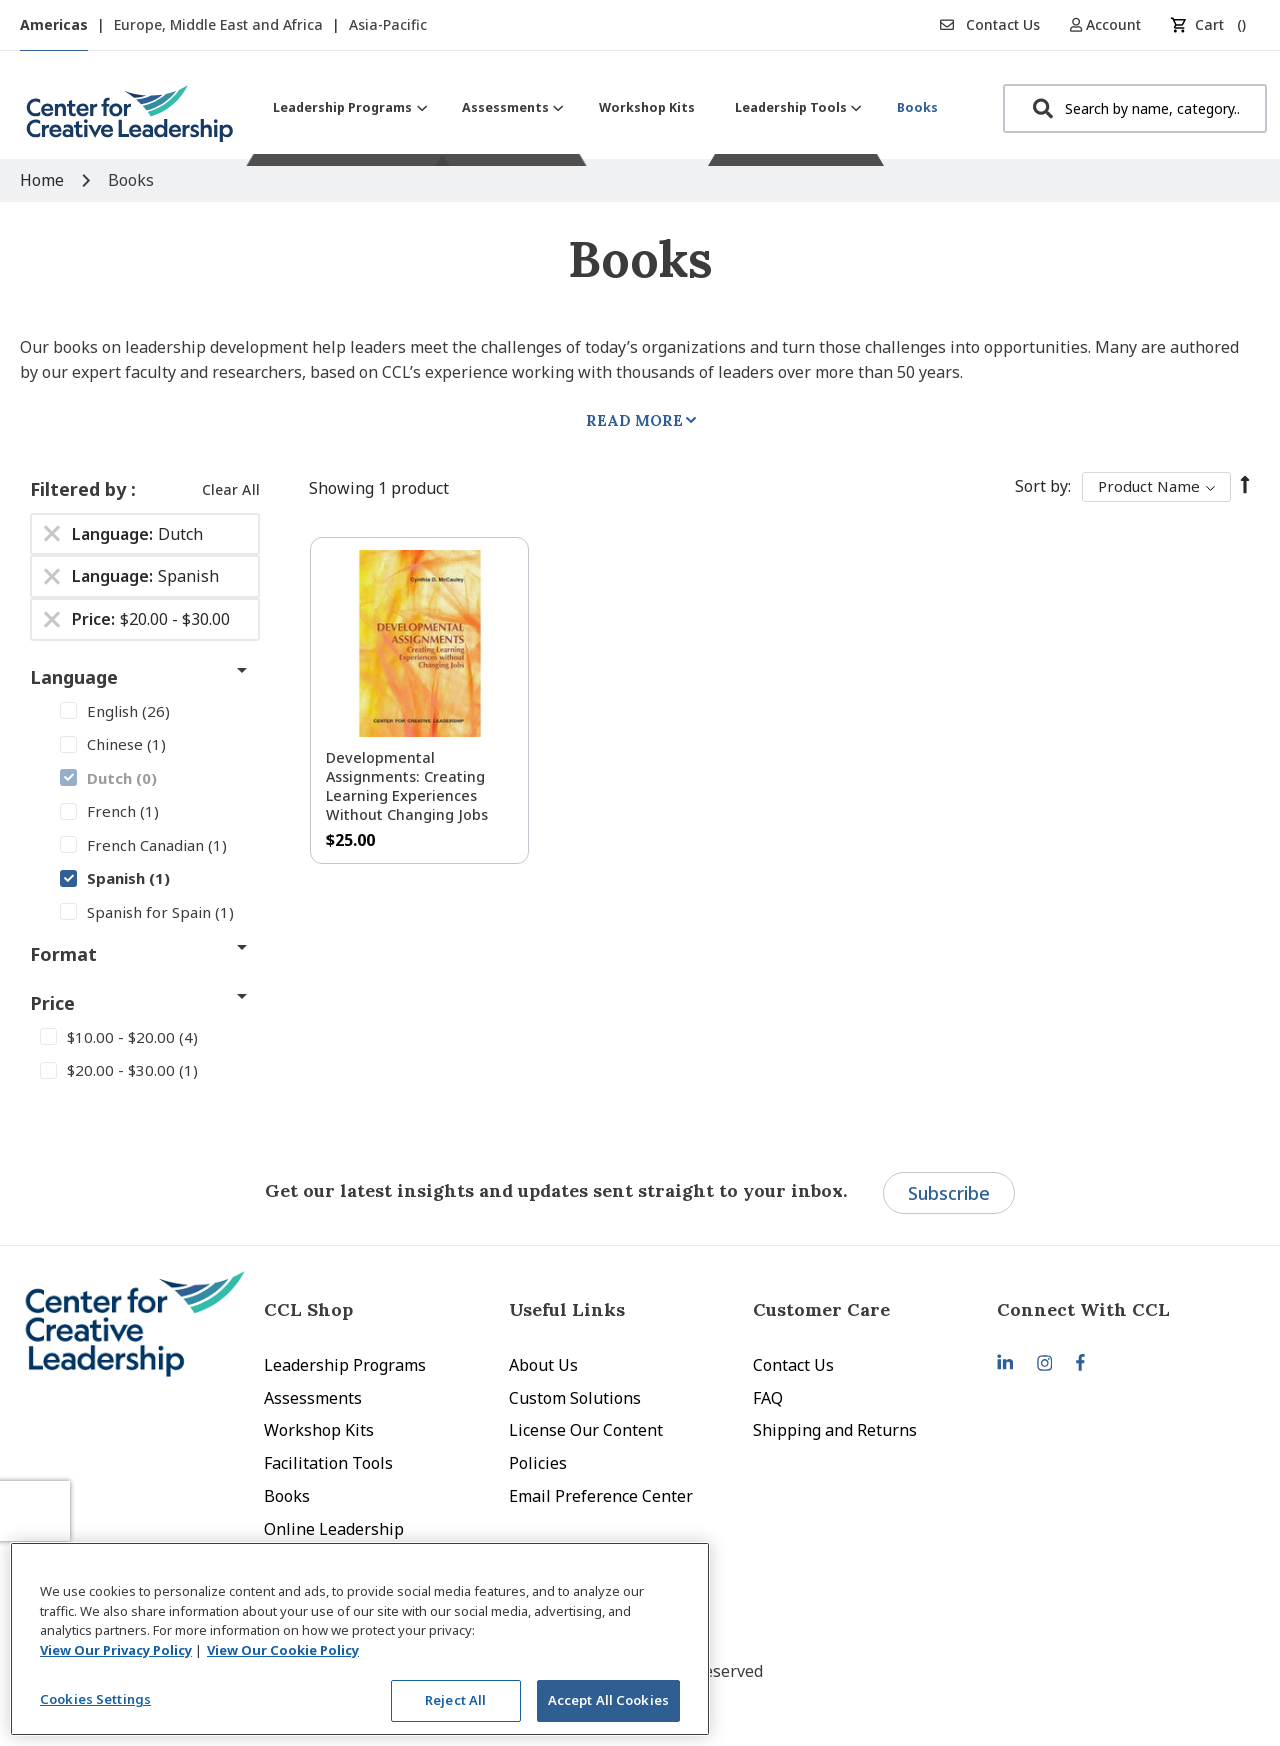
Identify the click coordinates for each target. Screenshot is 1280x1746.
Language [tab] (74, 677)
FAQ (768, 1398)
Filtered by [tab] (80, 489)
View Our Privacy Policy (116, 1650)
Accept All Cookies (608, 1700)
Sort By (1041, 486)
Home (44, 180)
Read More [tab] (634, 420)
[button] (1112, 24)
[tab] (1119, 1309)
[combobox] (1135, 108)
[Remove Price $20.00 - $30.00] (52, 620)
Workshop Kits (319, 1430)
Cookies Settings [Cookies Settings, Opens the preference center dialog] (95, 1699)
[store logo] (130, 121)
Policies (538, 1463)
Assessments (313, 1398)
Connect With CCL (1083, 1309)
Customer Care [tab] (821, 1309)
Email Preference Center (601, 1496)
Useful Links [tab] (567, 1309)
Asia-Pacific (388, 24)
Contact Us (990, 24)
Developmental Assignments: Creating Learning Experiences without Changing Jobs (407, 786)
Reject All (455, 1700)
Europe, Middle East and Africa (220, 24)
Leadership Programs (345, 1365)
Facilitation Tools (328, 1463)
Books (287, 1496)
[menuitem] (347, 107)
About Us (543, 1365)
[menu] (605, 107)
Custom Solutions (575, 1398)
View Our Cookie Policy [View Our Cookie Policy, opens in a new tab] (283, 1650)
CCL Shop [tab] (308, 1309)
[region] (360, 1639)
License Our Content (586, 1430)
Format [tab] (63, 954)
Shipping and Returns (835, 1430)
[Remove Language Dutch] (52, 534)
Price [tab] (52, 1003)
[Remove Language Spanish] (52, 577)
